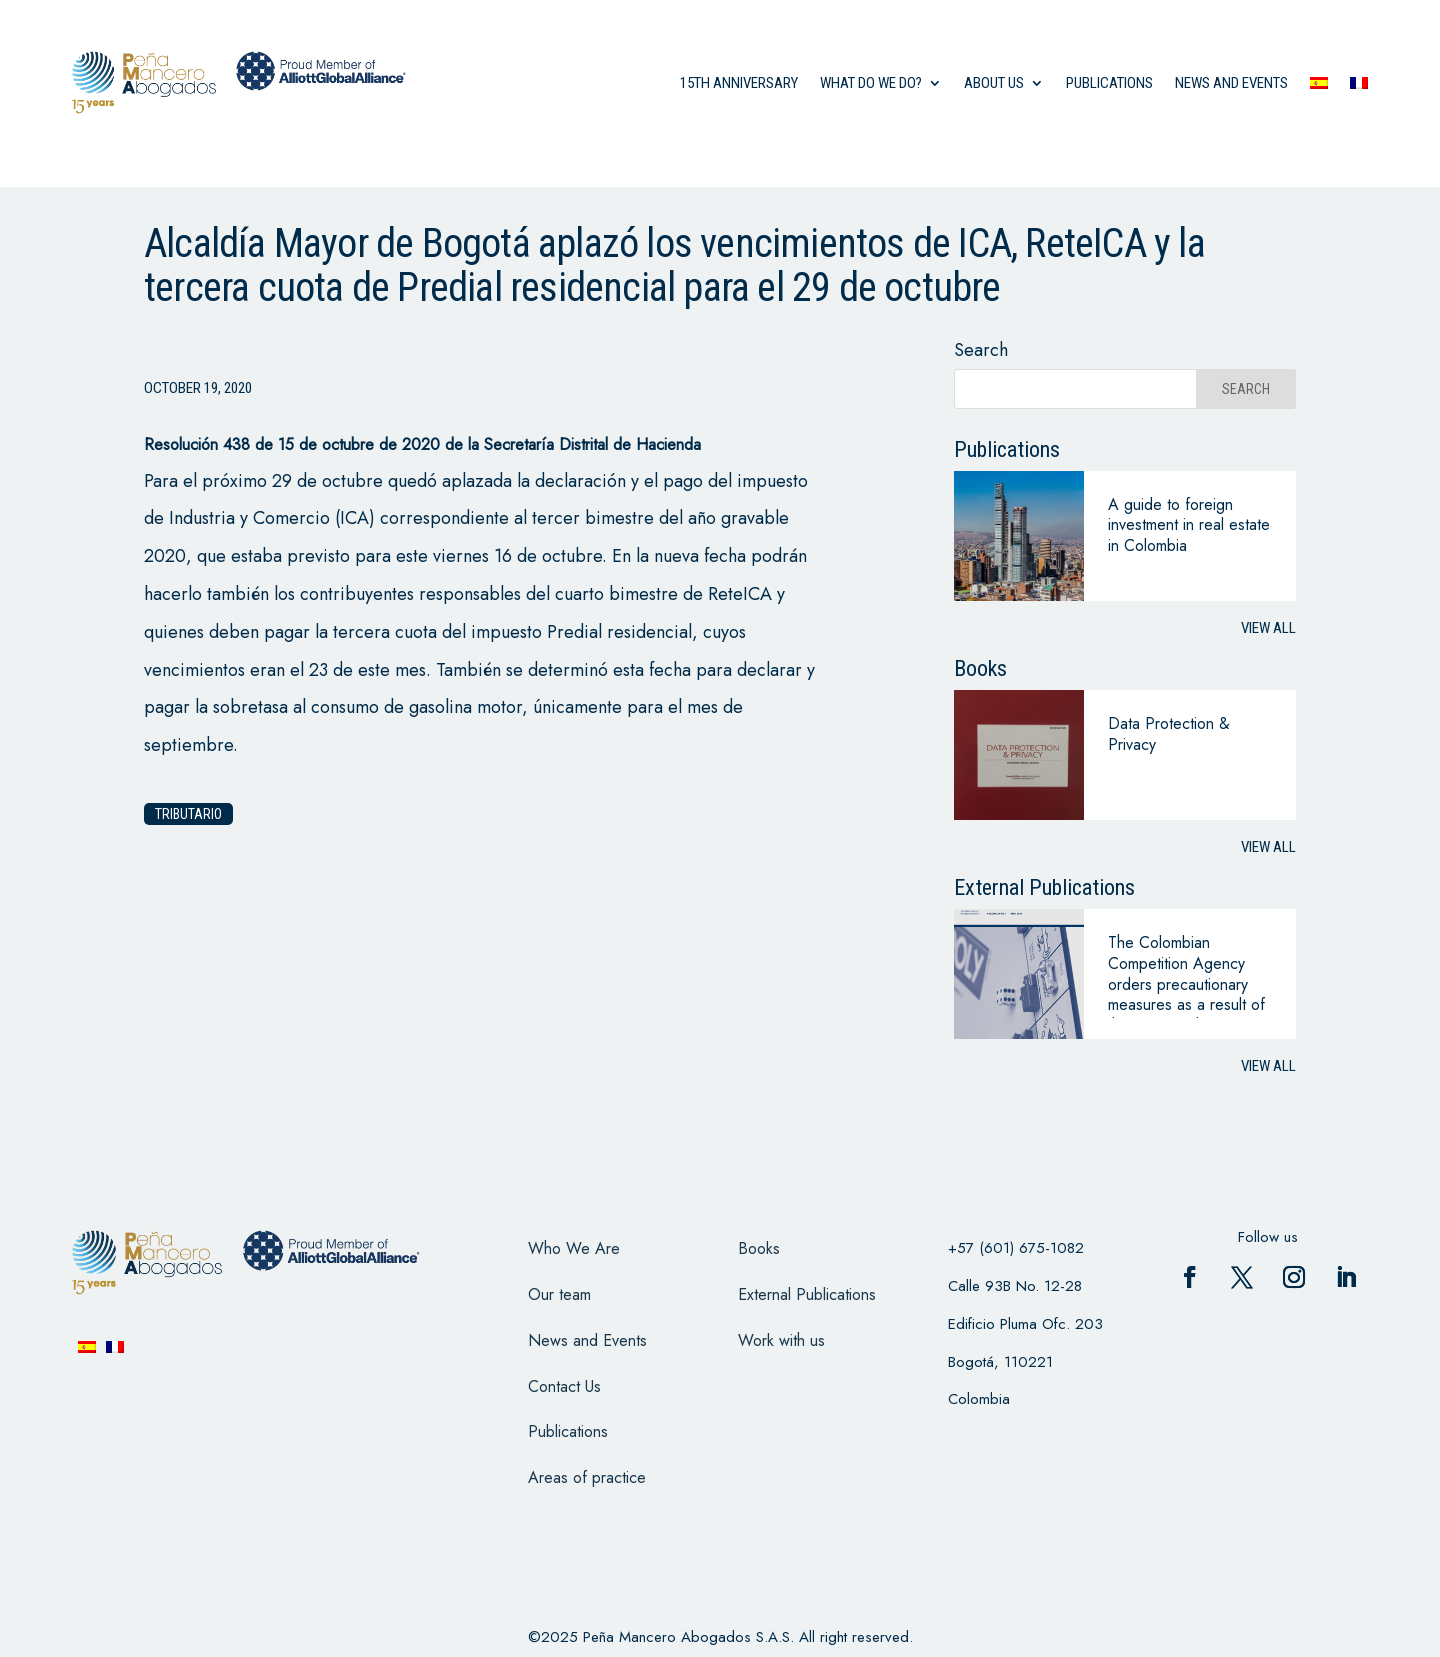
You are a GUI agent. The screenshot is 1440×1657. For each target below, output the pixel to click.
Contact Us (564, 1386)
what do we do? (871, 83)
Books (759, 1248)
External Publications (807, 1294)
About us (994, 83)
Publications (1109, 83)
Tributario (188, 814)
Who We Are (574, 1248)
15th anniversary (739, 83)
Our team (559, 1294)
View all (1268, 628)
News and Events (587, 1340)
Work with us (781, 1340)
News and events (1231, 83)
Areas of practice (587, 1477)
